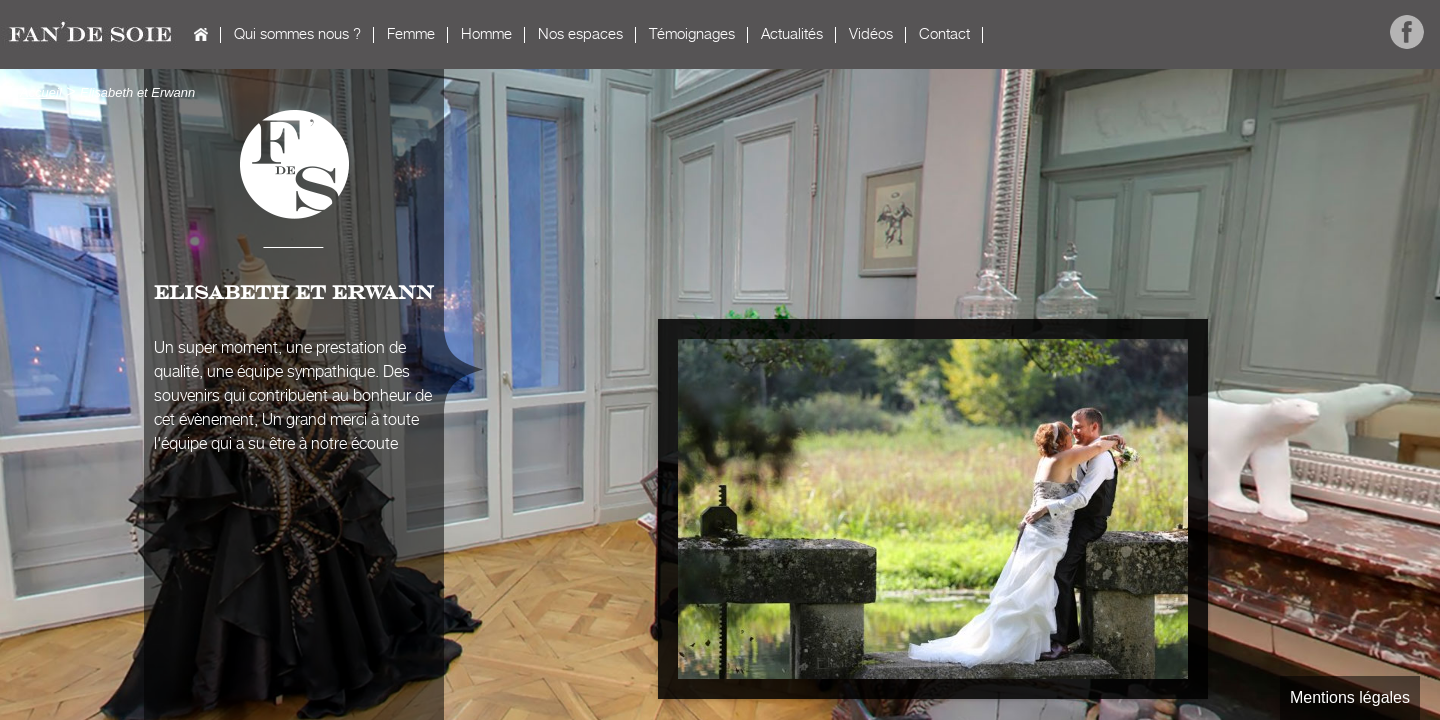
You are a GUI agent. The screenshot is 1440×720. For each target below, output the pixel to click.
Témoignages (692, 34)
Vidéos (871, 34)
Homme (486, 34)
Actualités (792, 34)
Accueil (200, 34)
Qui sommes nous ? (297, 34)
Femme (411, 34)
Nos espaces (580, 34)
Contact (944, 34)
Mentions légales (1350, 697)
